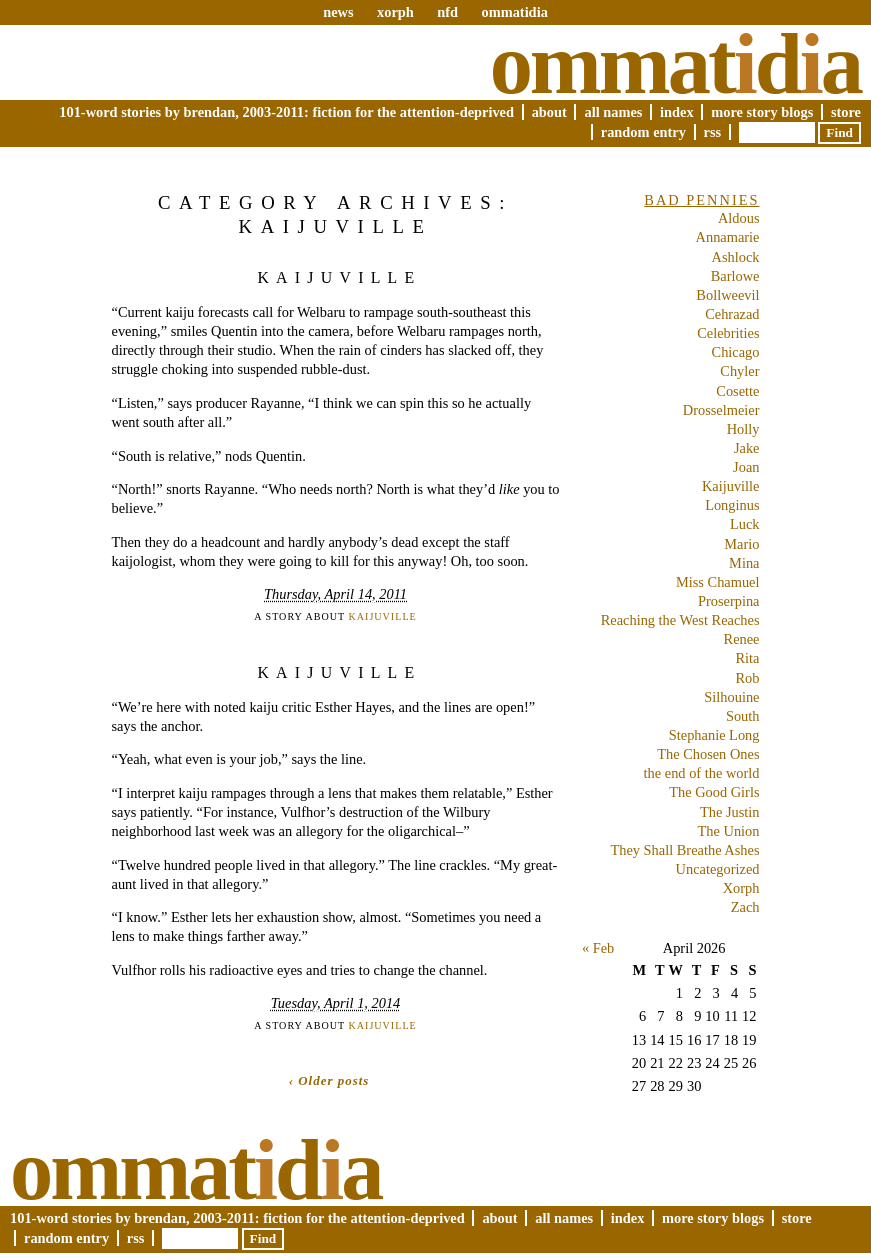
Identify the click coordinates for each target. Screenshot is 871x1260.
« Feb (598, 948)
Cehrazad (732, 314)
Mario (741, 544)
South (743, 716)
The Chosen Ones (708, 754)
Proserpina (729, 601)
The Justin (730, 812)
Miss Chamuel (718, 582)
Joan (746, 467)
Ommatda (675, 64)
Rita (748, 658)
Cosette (737, 391)
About (549, 112)
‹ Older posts (329, 1080)
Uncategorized (718, 869)
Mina (744, 563)
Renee (742, 639)
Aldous (739, 218)
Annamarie (728, 237)
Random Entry (643, 132)
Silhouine (731, 697)
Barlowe (735, 276)
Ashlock (736, 257)
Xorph (741, 888)
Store (846, 112)
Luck (745, 524)
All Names (613, 112)
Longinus (732, 505)
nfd (447, 12)
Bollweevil (727, 295)
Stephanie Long (714, 735)
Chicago (736, 352)
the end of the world (702, 773)
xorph (395, 12)
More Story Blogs (762, 112)
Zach (745, 907)
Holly (743, 429)
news (338, 12)
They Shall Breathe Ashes (684, 850)
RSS (713, 132)
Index (677, 112)
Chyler (739, 371)
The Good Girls (714, 792)
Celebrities (728, 333)
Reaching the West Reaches (680, 620)
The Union (729, 831)
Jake (747, 448)
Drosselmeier (721, 410)
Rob (748, 678)
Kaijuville (339, 277)
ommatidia (514, 12)
